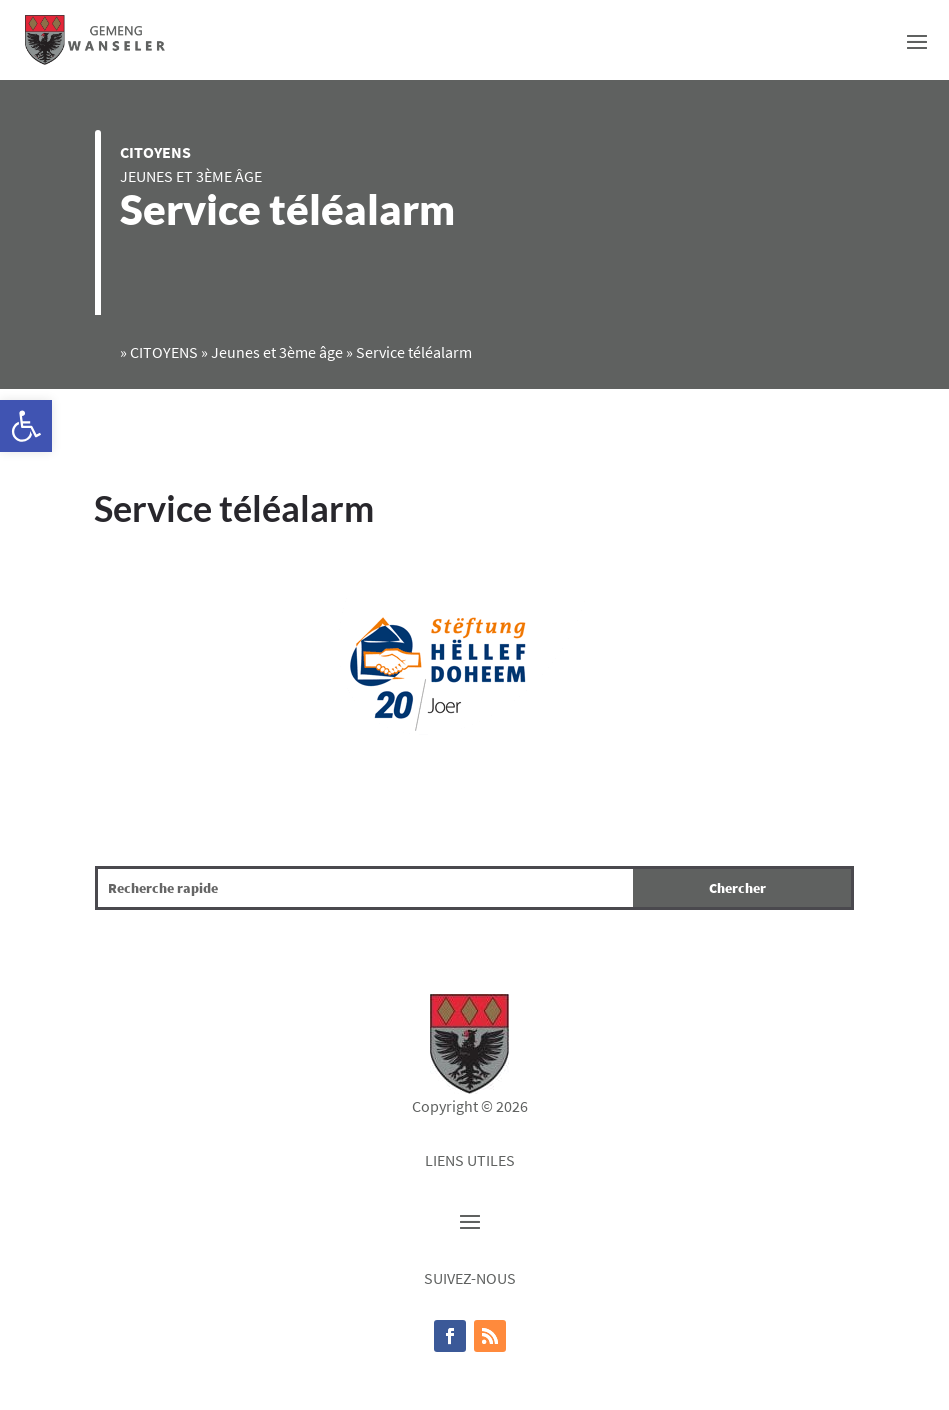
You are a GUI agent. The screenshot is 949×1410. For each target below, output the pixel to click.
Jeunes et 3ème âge (191, 176)
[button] (26, 426)
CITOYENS (155, 152)
